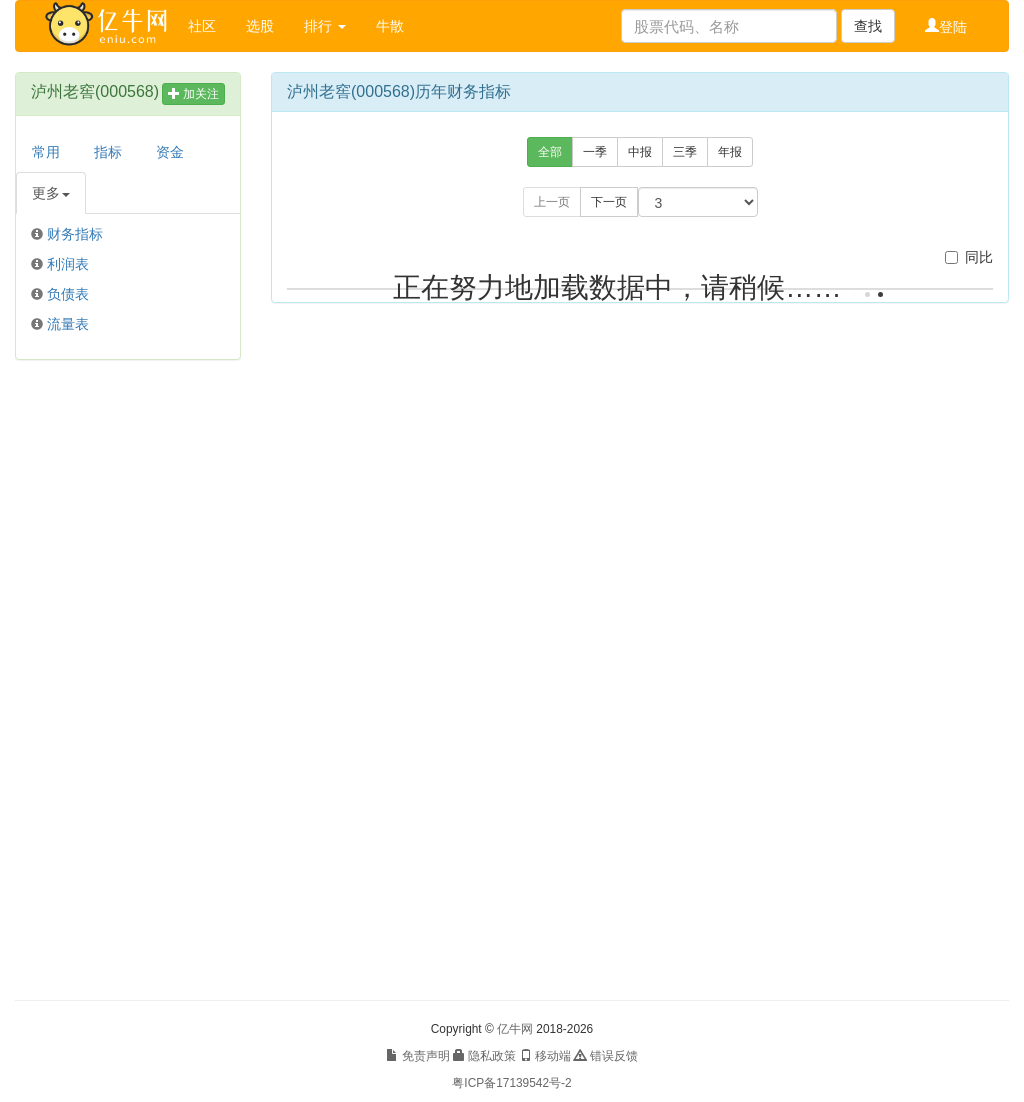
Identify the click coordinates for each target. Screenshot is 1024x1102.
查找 (868, 26)
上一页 (552, 202)
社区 (202, 26)
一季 (595, 152)
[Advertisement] (128, 680)
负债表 (68, 294)
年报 (730, 152)
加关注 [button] (193, 94)
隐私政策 (484, 1056)
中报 (640, 152)
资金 (170, 152)
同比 (969, 257)
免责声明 (417, 1056)
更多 (51, 193)
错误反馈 (605, 1056)
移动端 (545, 1056)
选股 (260, 26)
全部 (550, 152)
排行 (325, 26)
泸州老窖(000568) (95, 91)
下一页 (609, 202)
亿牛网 (515, 1029)
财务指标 (75, 234)
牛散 (390, 26)
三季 (685, 152)
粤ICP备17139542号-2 (511, 1083)
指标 (108, 152)
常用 (46, 152)
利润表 (68, 264)
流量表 (68, 324)
